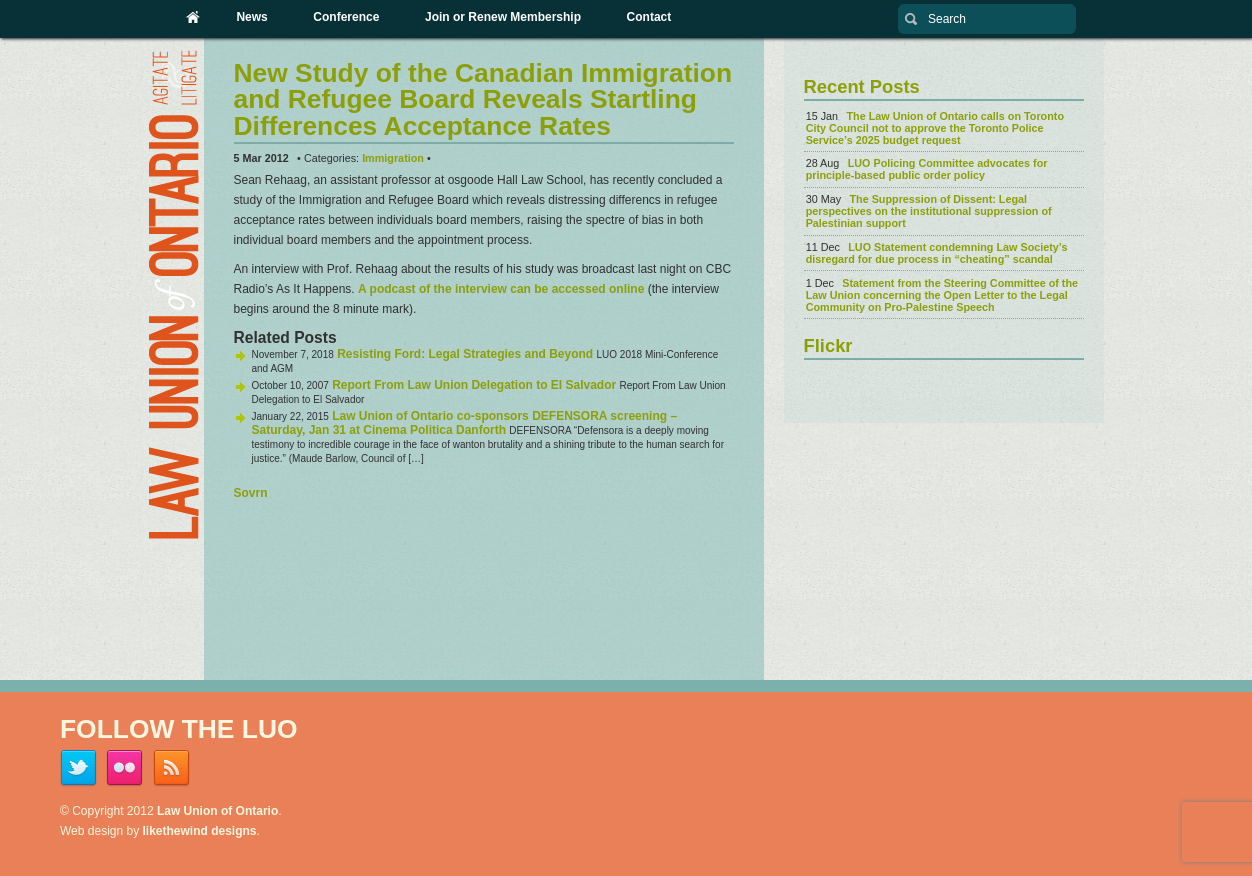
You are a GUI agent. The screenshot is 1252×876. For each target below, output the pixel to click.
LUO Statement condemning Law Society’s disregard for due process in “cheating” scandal (937, 253)
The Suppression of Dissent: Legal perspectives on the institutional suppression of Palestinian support (929, 211)
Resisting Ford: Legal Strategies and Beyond (465, 354)
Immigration (393, 158)
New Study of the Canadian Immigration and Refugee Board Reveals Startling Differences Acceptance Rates (483, 99)
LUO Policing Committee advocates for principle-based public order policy (927, 169)
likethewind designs (200, 831)
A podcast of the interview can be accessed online (501, 289)
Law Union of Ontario (217, 811)
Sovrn (251, 493)
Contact (649, 17)
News (251, 17)
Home (193, 17)
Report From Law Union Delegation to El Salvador (474, 385)
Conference (346, 17)
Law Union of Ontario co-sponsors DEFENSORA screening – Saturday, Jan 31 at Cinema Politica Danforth (465, 423)
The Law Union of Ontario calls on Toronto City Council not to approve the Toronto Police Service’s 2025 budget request (935, 128)
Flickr (828, 345)
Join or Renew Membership (503, 17)
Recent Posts (862, 86)
